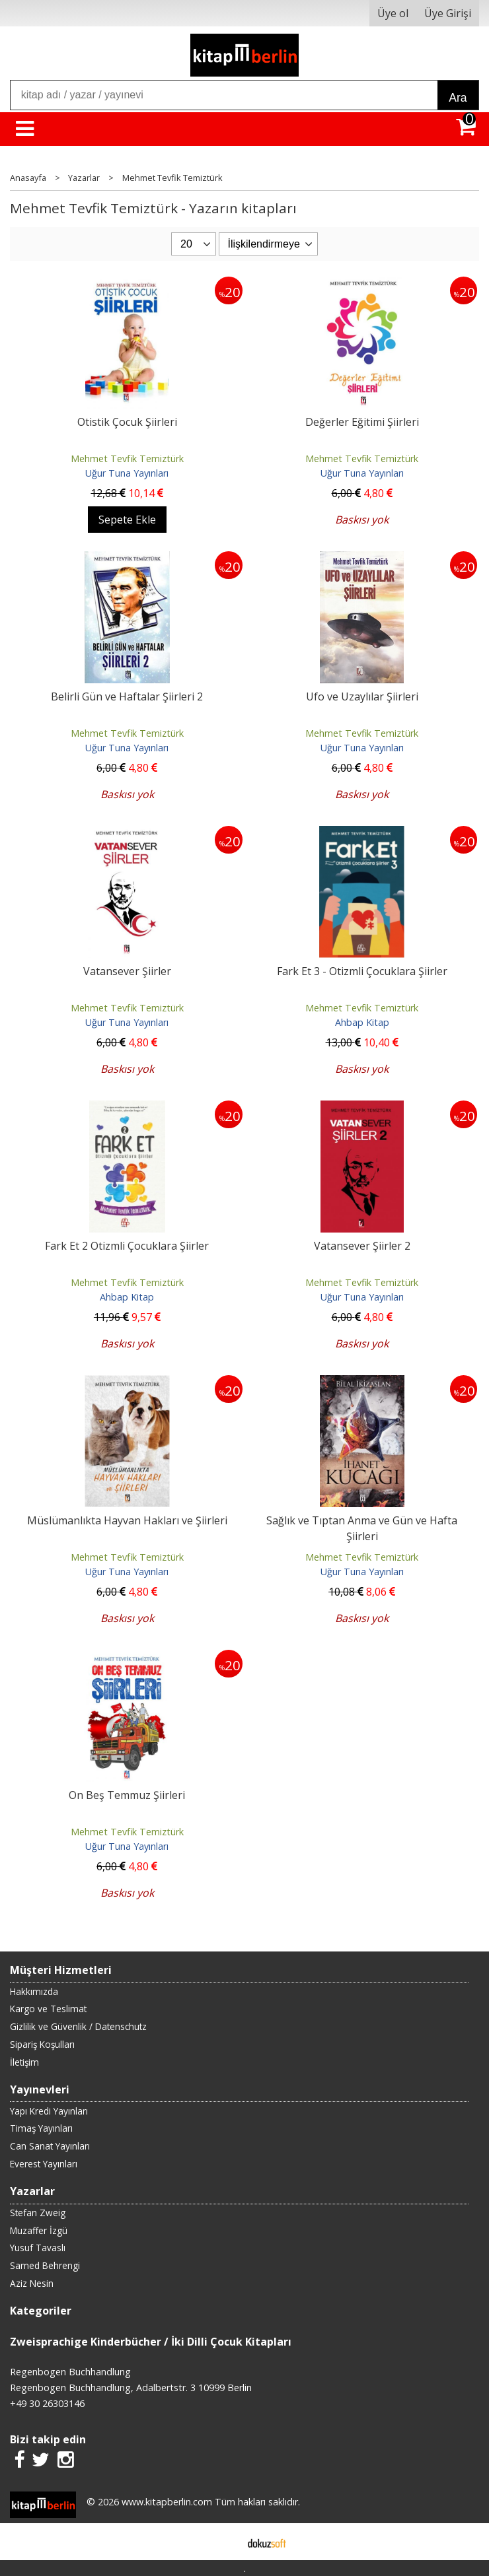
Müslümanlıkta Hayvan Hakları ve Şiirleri (127, 1520)
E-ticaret (223, 2541)
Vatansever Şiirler (127, 971)
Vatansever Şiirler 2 (362, 1245)
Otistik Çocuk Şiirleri (127, 422)
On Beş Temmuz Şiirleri (127, 1795)
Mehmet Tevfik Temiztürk (127, 458)
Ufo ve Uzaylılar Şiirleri (362, 696)
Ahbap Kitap (362, 1022)
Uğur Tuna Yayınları (127, 473)
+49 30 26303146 (47, 2403)
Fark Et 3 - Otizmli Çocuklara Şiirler (362, 971)
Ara (458, 97)
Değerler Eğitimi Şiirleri (362, 422)
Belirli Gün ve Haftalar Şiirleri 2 (127, 696)
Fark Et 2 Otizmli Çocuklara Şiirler (127, 1245)
